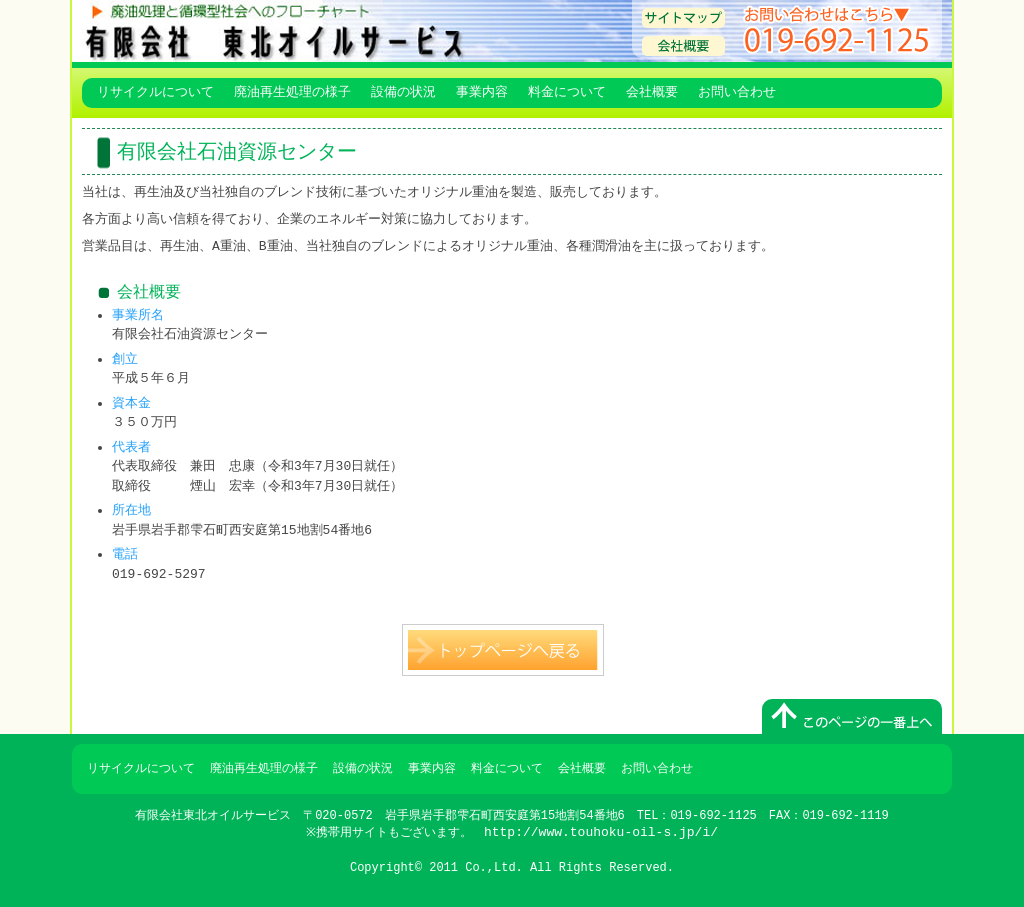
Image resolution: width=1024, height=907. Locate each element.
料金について (567, 93)
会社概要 (683, 46)
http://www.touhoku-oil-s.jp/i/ (603, 832)
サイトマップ (683, 18)
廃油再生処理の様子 (292, 93)
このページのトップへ (852, 716)
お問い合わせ (737, 93)
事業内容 (482, 93)
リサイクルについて (155, 93)
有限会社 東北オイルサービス (352, 31)
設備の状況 (403, 93)
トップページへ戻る (503, 650)
